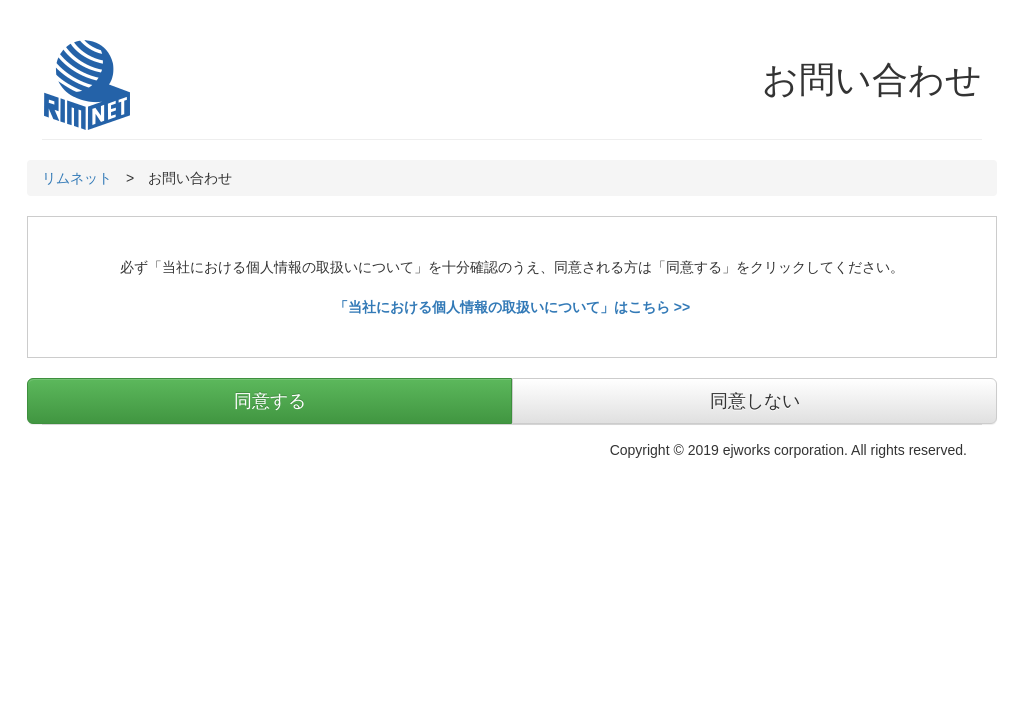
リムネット (77, 178)
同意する (270, 401)
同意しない (755, 401)
